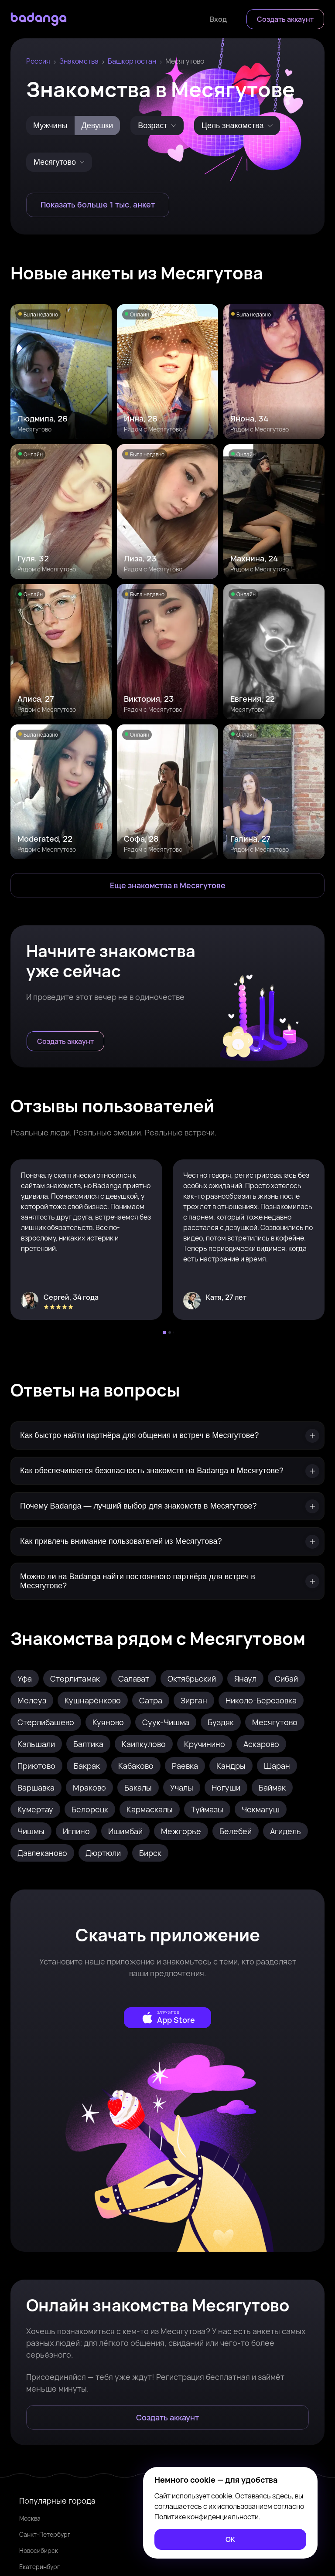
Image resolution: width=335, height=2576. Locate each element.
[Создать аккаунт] (285, 19)
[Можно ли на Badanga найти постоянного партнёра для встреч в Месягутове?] (167, 1581)
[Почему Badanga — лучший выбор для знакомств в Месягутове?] (167, 1506)
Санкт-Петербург (44, 2534)
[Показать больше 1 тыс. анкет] (97, 205)
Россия (38, 61)
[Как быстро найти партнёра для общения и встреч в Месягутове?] (167, 1435)
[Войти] (218, 19)
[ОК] (230, 2539)
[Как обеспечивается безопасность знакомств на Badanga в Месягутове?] (167, 1471)
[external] (167, 2017)
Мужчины (50, 125)
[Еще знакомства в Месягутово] (167, 885)
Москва (30, 2518)
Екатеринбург (39, 2566)
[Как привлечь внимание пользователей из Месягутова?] (167, 1541)
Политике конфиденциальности (206, 2517)
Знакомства (79, 61)
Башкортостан (132, 61)
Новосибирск (38, 2550)
